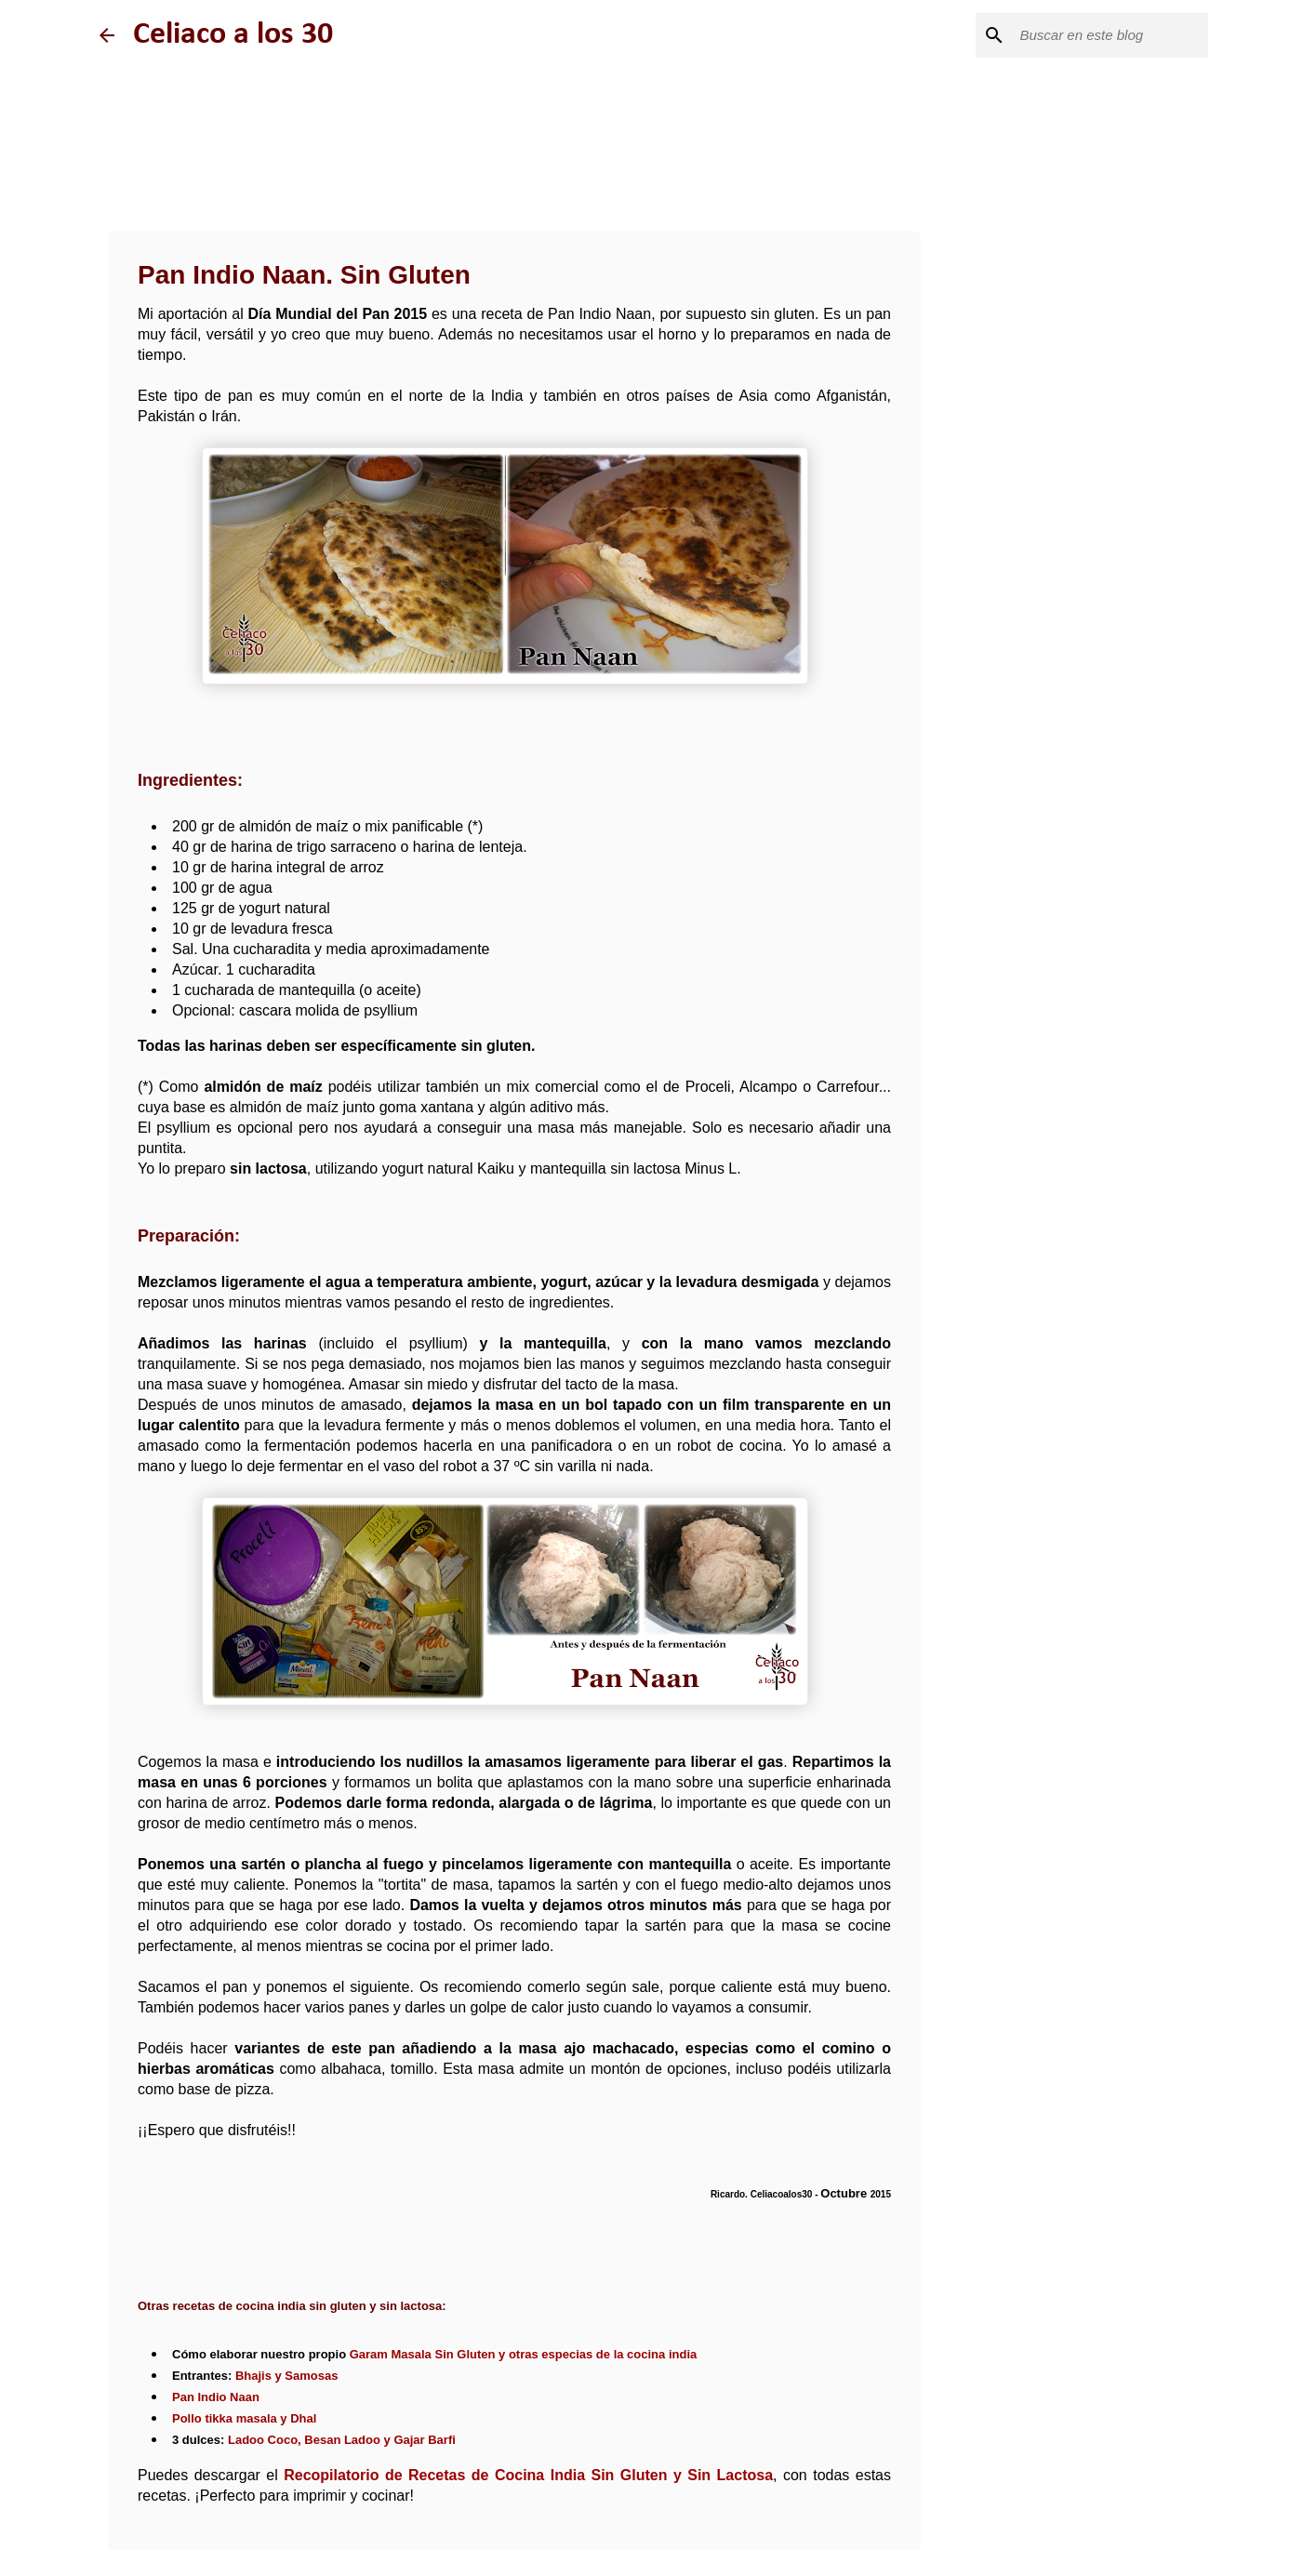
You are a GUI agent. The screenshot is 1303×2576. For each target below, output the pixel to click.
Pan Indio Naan (215, 2397)
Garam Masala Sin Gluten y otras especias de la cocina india (524, 2354)
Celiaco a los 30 (233, 35)
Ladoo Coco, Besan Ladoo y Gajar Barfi (342, 2440)
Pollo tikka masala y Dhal (244, 2418)
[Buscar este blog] (1110, 35)
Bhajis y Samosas (287, 2376)
